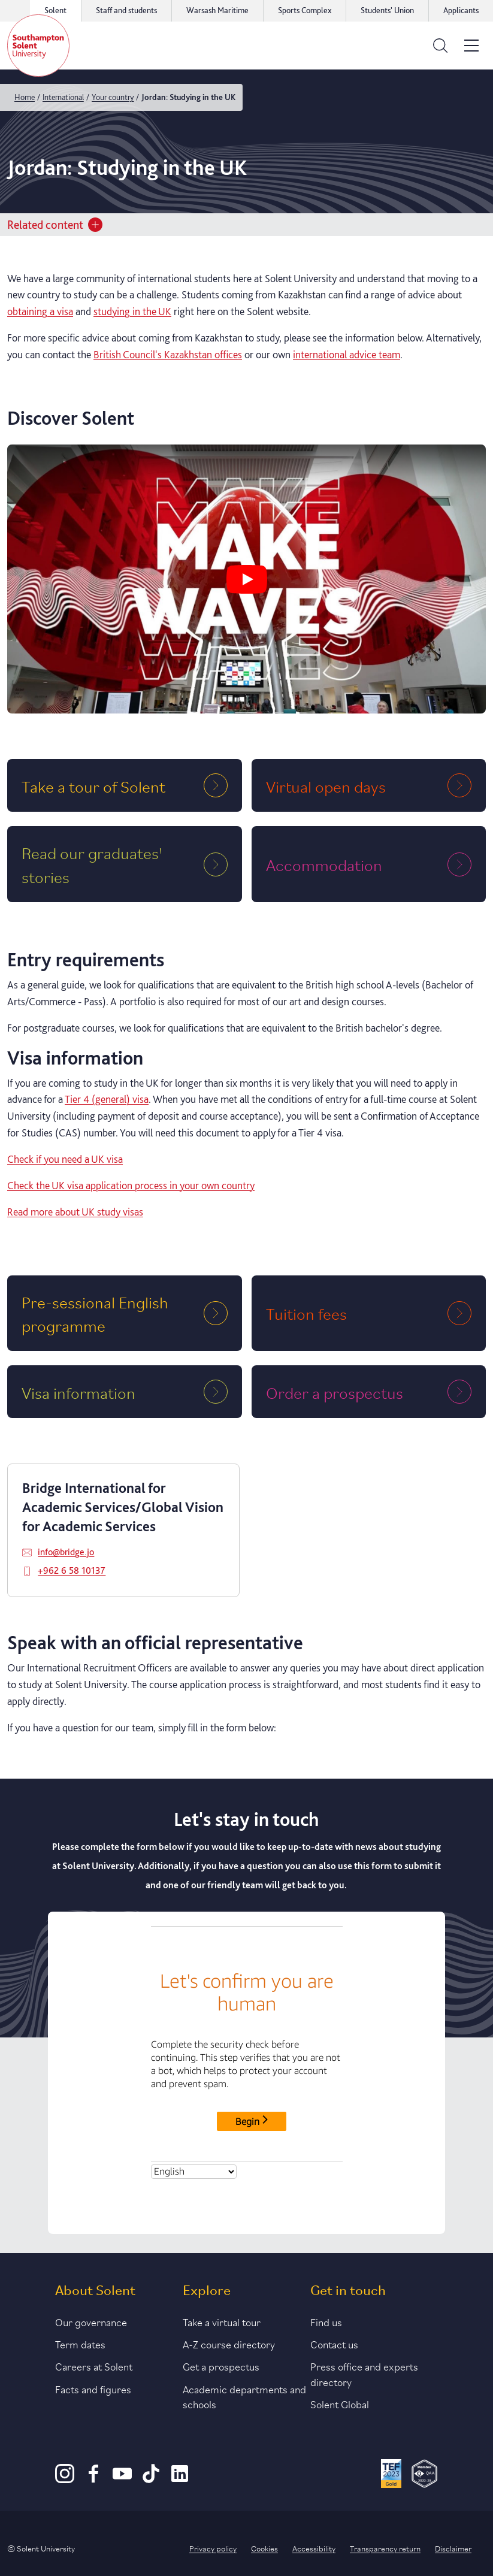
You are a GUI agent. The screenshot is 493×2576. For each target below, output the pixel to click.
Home (24, 97)
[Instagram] (64, 2480)
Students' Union (387, 10)
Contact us (334, 2343)
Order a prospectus (334, 1391)
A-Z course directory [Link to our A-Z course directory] (229, 2343)
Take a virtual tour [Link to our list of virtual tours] (222, 2321)
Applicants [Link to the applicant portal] (461, 10)
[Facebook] (93, 2480)
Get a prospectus (221, 2366)
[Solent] (38, 45)
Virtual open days (326, 785)
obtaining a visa (40, 311)
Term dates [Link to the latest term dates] (80, 2343)
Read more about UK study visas (75, 1211)
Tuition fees (306, 1312)
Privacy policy (213, 2548)
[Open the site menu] (471, 46)
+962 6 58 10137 (71, 1570)
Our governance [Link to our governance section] (91, 2321)
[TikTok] (151, 2480)
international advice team (346, 354)
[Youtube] (122, 2480)
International (63, 97)
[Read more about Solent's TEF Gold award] (391, 2475)
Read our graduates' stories (92, 864)
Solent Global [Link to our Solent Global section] (339, 2403)
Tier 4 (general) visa (107, 1099)
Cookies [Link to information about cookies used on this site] (264, 2548)
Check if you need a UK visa (65, 1159)
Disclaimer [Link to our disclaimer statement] (453, 2548)
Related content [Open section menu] (54, 224)
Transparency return (385, 2548)
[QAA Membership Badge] (424, 2475)
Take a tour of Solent (93, 785)
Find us (326, 2321)
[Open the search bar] (440, 45)
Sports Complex (304, 10)
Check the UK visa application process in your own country (131, 1185)
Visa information (78, 1391)
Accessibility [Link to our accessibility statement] (313, 2548)
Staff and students (126, 10)
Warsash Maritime (217, 10)
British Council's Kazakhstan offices (167, 354)
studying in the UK (132, 311)
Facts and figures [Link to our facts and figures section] (93, 2388)
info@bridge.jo (66, 1552)
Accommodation (324, 864)
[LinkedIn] (179, 2480)
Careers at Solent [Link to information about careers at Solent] (93, 2366)
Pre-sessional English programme (95, 1313)
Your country (113, 97)
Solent (55, 10)
